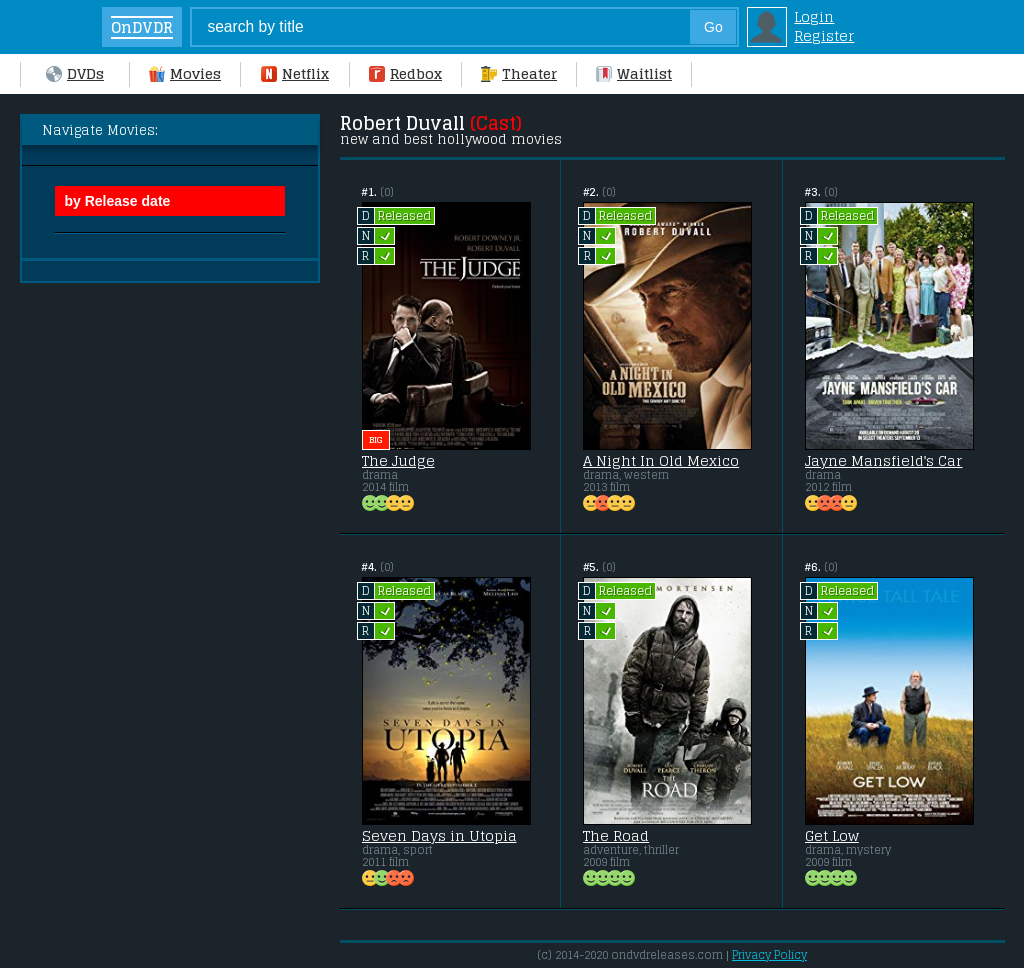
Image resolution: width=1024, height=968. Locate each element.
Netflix (295, 73)
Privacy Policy (769, 955)
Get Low (832, 836)
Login (814, 16)
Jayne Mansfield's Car (884, 461)
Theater (519, 73)
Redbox (405, 73)
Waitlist (634, 73)
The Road (616, 836)
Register (824, 35)
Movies (185, 73)
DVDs (75, 73)
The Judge (398, 461)
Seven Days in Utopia (439, 836)
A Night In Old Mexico (661, 461)
